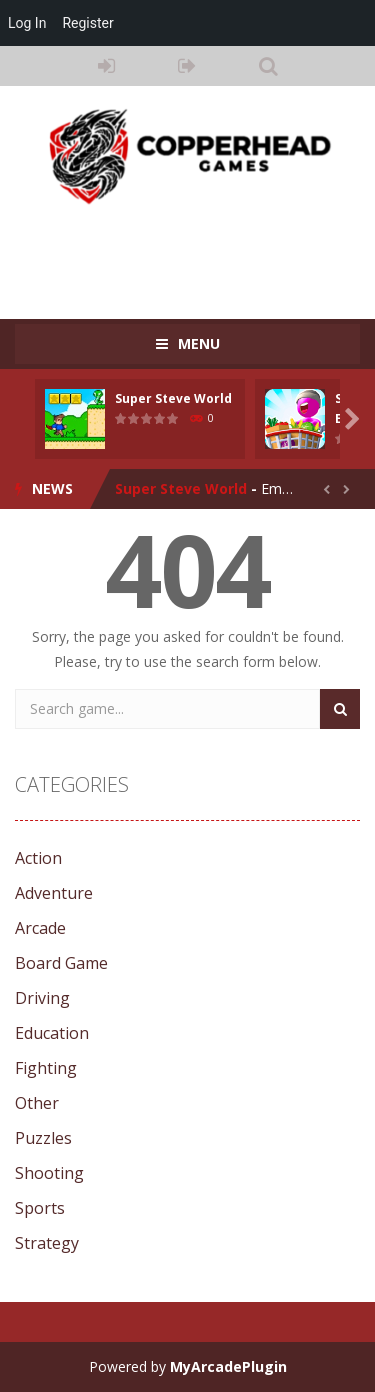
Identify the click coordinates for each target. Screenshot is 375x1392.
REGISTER (187, 66)
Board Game (61, 963)
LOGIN (106, 66)
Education (52, 1033)
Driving (42, 998)
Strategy (47, 1243)
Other (37, 1103)
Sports (40, 1208)
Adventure (54, 893)
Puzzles (43, 1138)
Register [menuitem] (87, 23)
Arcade (40, 928)
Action (38, 858)
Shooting (49, 1173)
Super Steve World (173, 398)
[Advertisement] (195, 252)
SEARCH (268, 66)
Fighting (46, 1068)
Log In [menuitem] (27, 23)
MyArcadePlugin (228, 1366)
